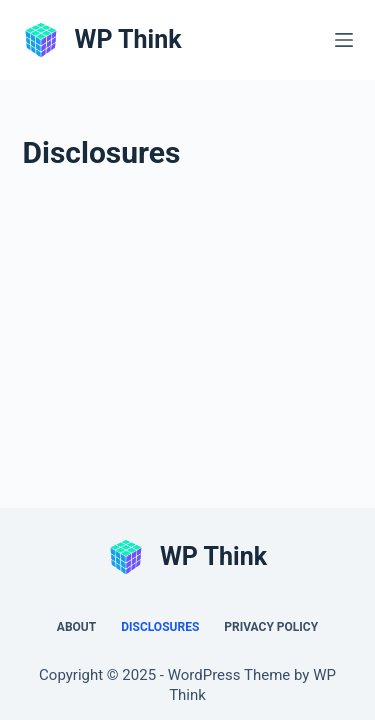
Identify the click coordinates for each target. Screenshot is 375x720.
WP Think (128, 39)
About (76, 627)
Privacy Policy (271, 627)
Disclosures (160, 627)
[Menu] (344, 40)
